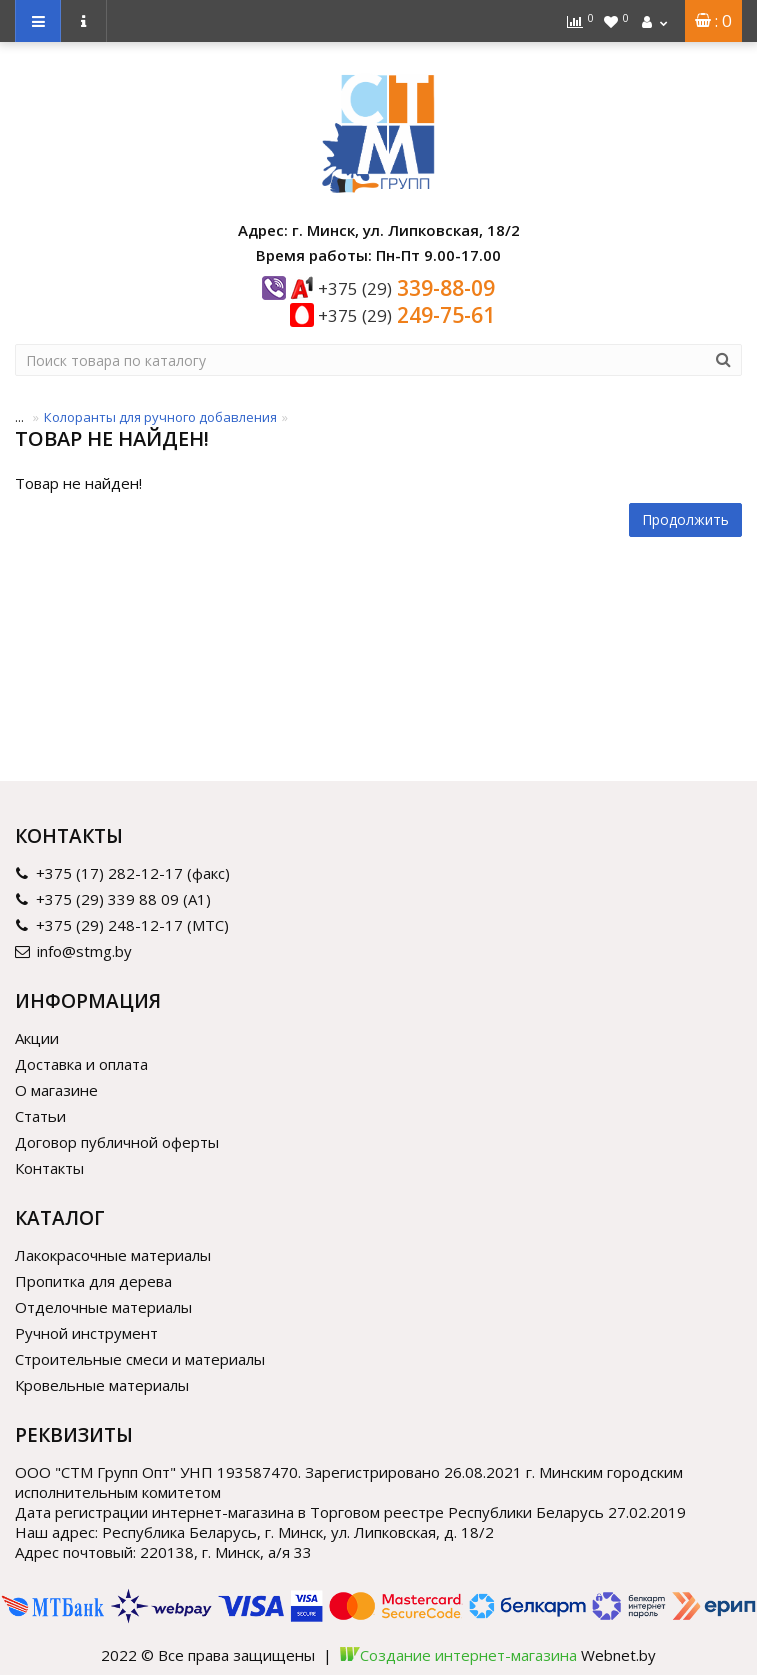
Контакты (49, 1168)
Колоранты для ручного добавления (160, 417)
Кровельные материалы (102, 1385)
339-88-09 (406, 288)
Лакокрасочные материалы (113, 1255)
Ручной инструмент (86, 1333)
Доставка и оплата (81, 1064)
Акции (37, 1038)
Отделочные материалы (103, 1307)
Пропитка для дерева (93, 1281)
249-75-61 (406, 315)
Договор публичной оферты (117, 1142)
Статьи (40, 1116)
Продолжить (685, 519)
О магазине (56, 1090)
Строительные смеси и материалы (140, 1359)
